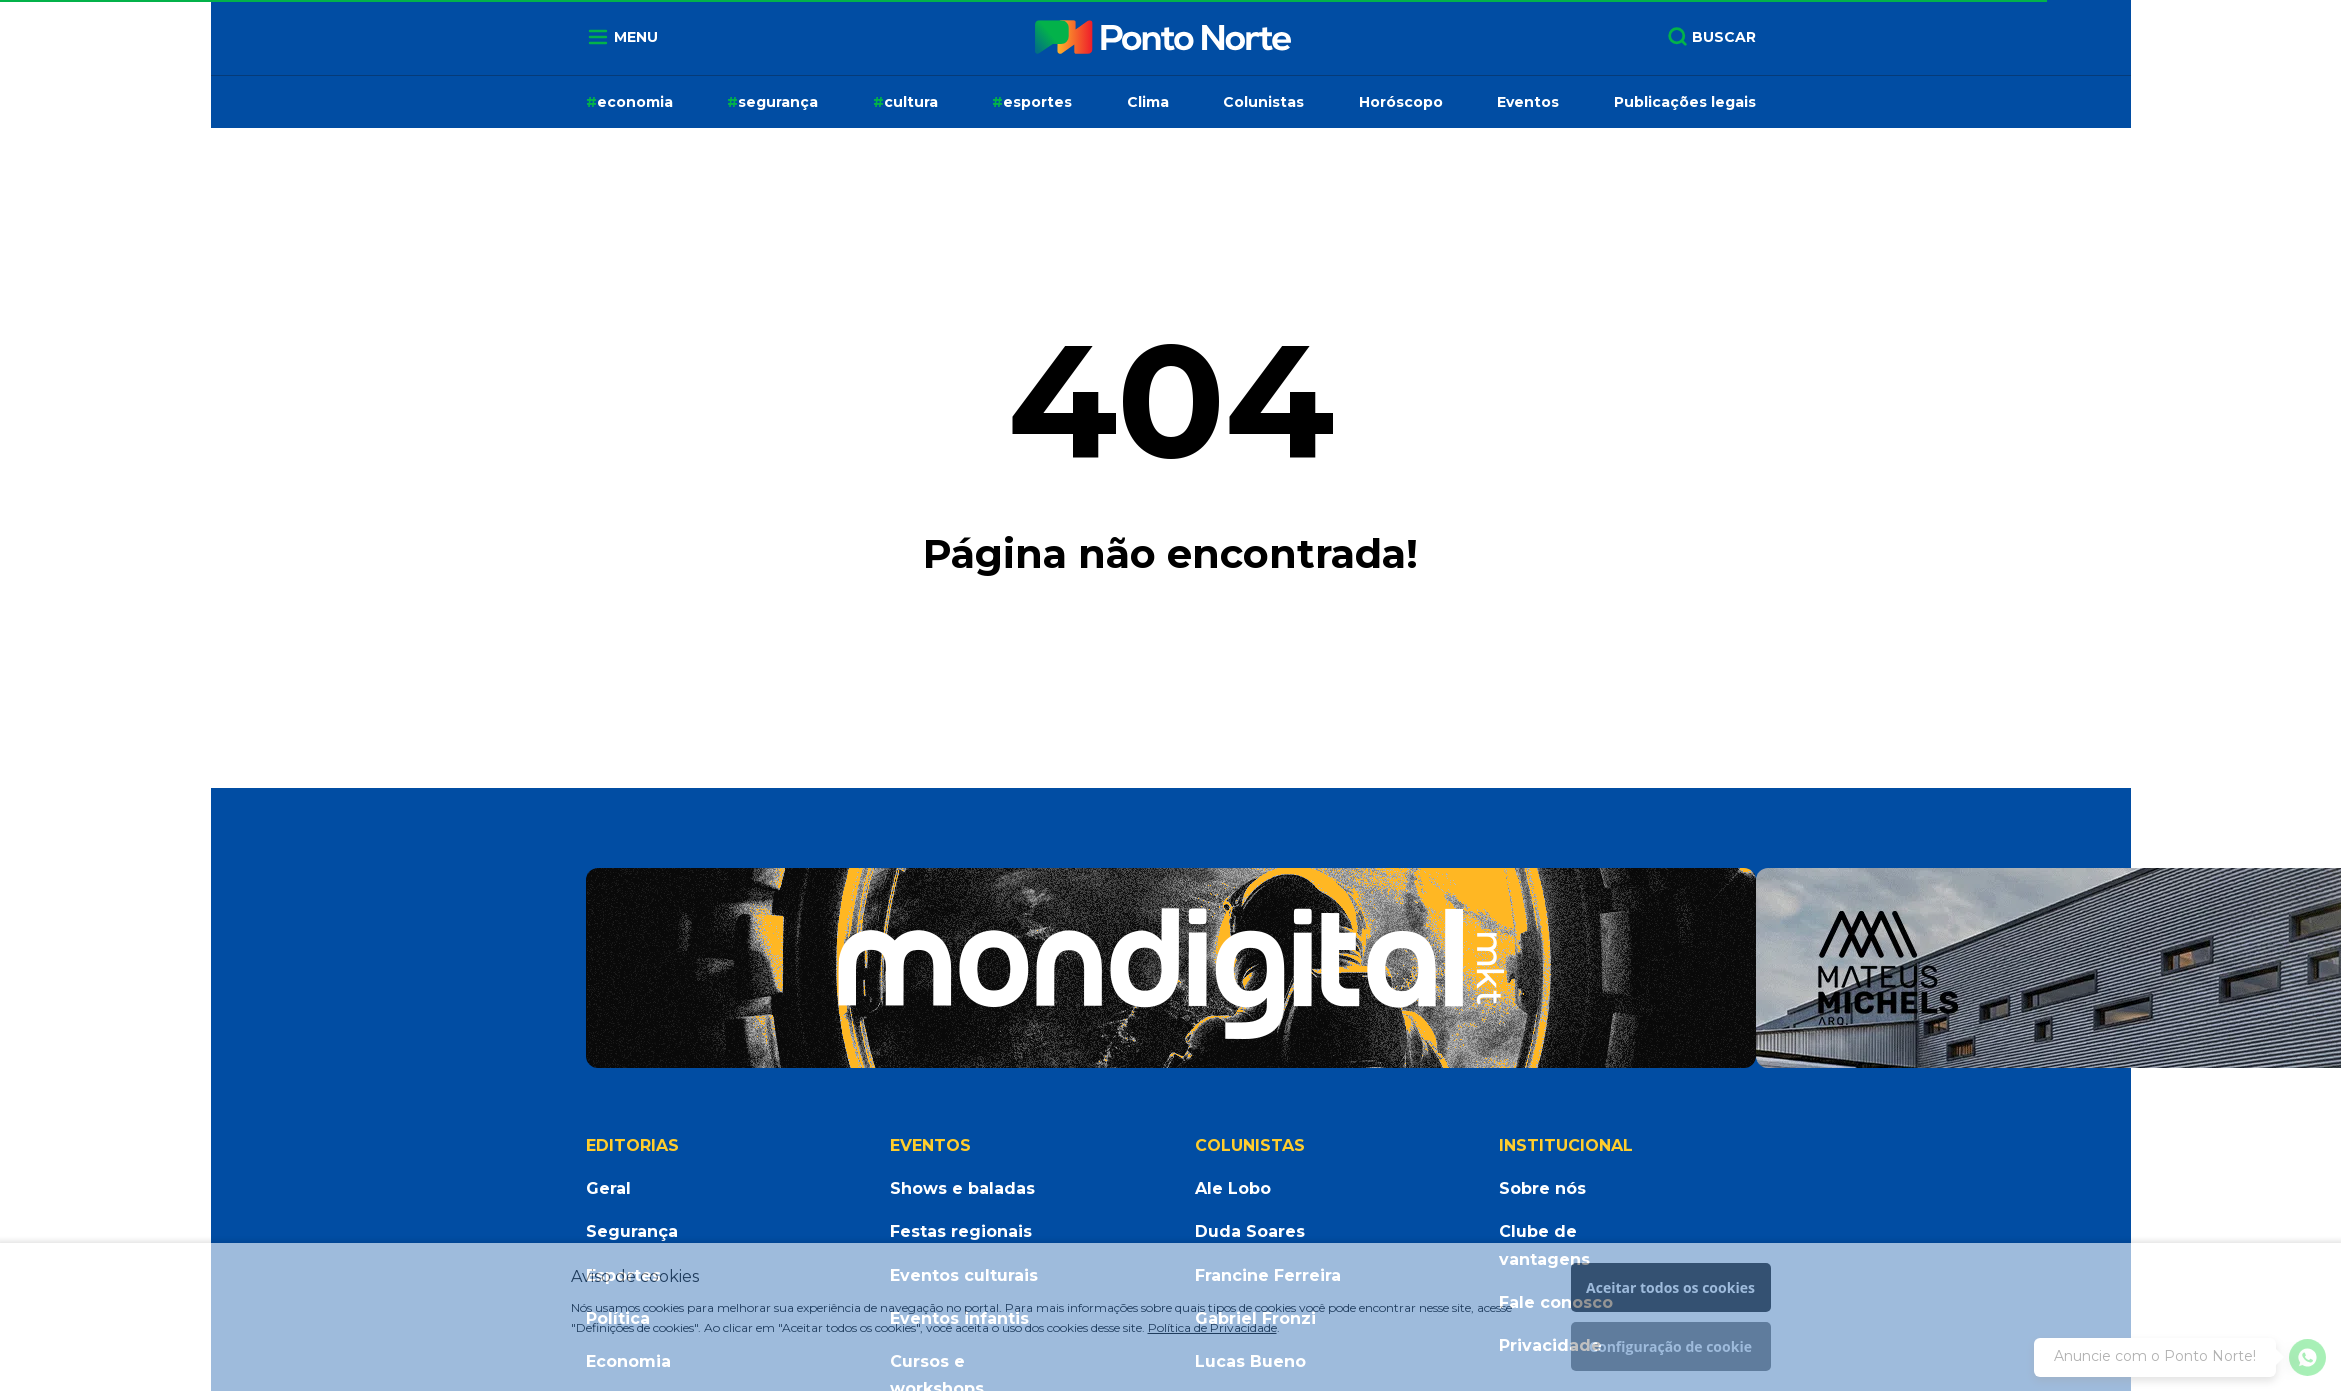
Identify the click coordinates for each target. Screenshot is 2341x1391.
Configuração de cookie (1670, 1346)
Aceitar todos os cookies (1670, 1287)
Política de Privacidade (1212, 1327)
